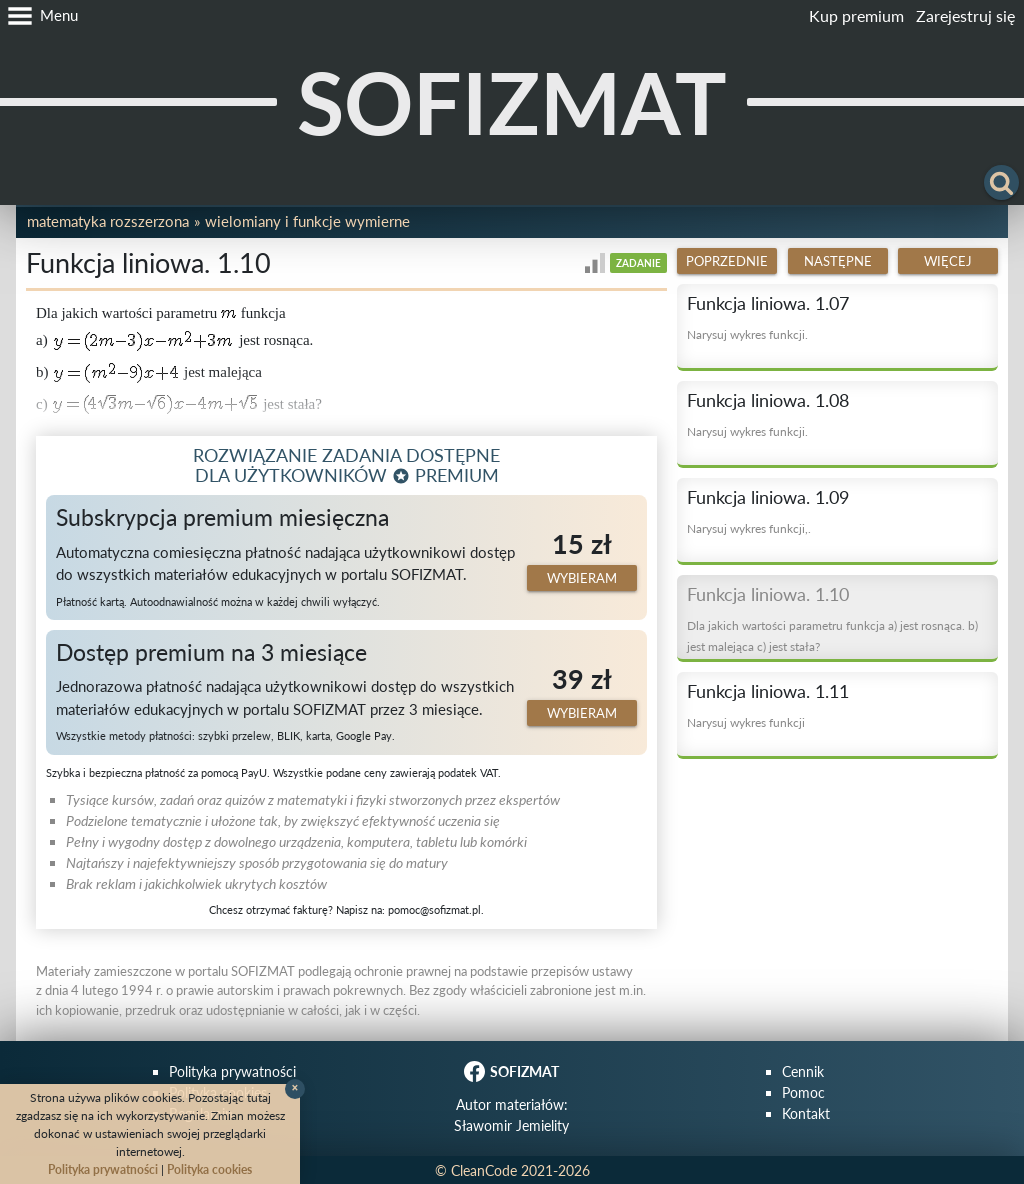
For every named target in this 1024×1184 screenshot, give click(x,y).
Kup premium (856, 15)
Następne (838, 261)
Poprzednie (727, 261)
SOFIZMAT (512, 101)
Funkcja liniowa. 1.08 (768, 400)
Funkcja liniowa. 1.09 (768, 497)
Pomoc (803, 1092)
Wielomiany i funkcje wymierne (307, 221)
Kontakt (806, 1113)
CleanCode (484, 1170)
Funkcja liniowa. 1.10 (768, 594)
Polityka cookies (209, 1169)
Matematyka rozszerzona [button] (108, 221)
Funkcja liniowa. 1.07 (768, 303)
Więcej (948, 261)
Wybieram (582, 578)
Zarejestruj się (965, 15)
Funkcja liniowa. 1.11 (768, 691)
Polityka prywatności (232, 1071)
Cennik (803, 1071)
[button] (39, 16)
